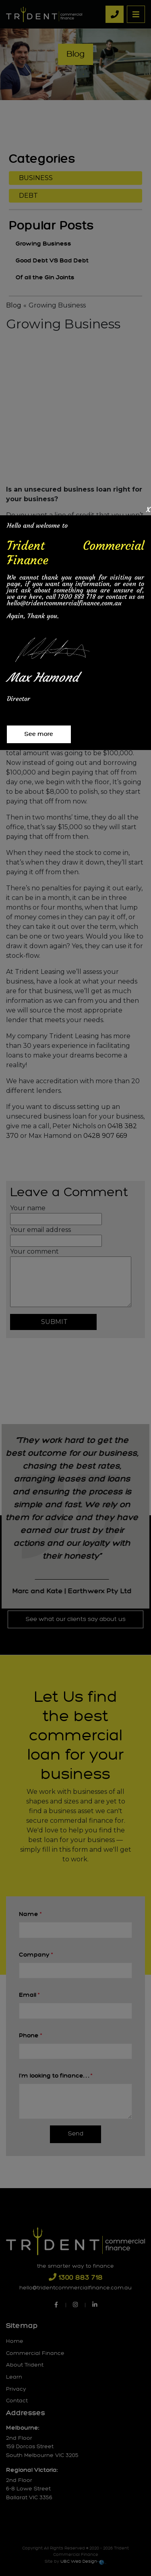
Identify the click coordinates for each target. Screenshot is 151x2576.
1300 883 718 (76, 596)
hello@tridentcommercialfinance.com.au (64, 603)
